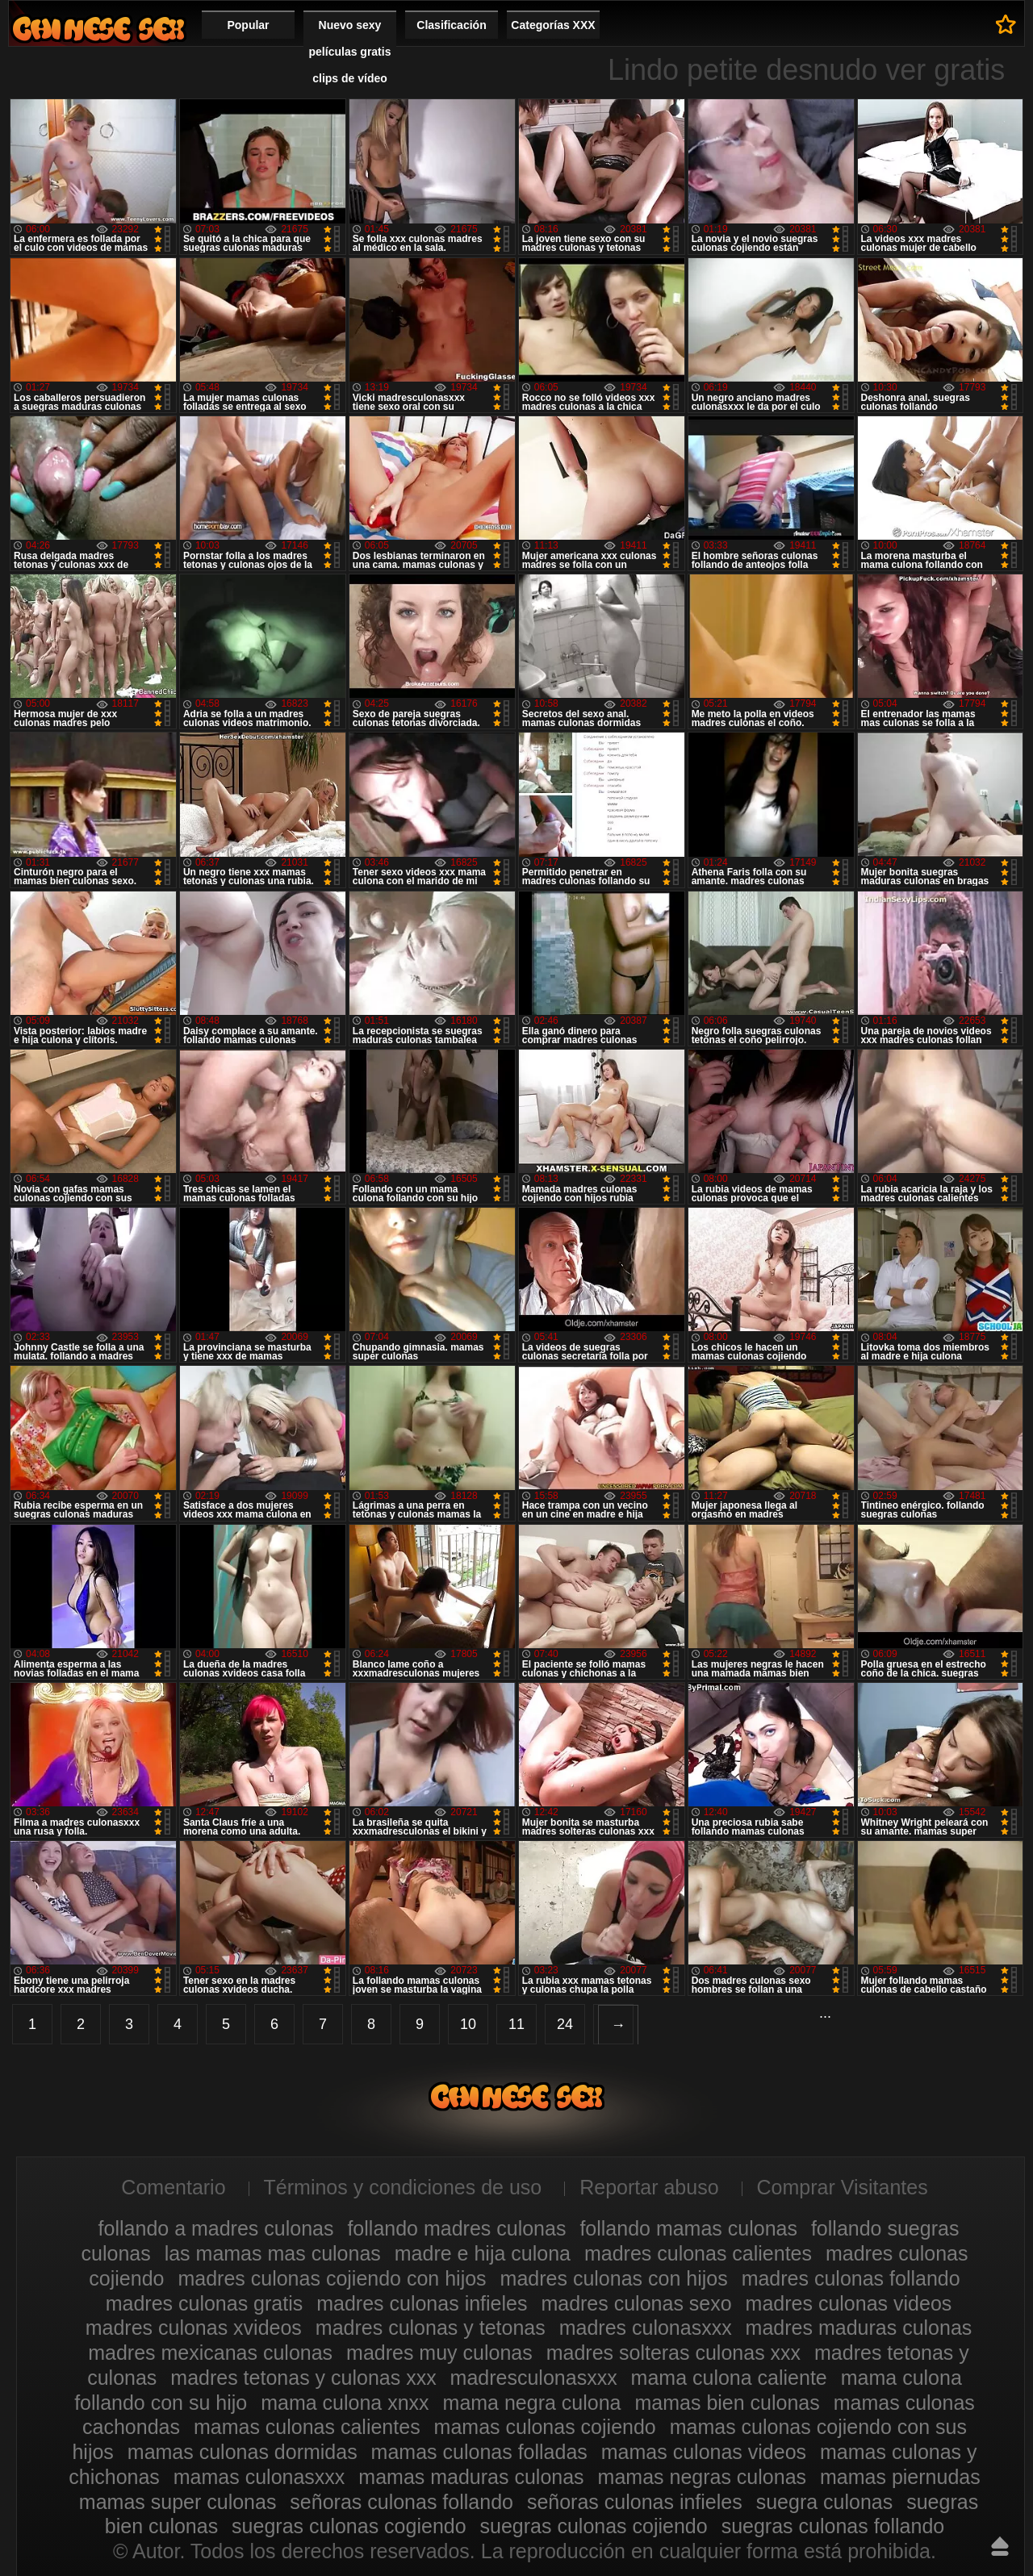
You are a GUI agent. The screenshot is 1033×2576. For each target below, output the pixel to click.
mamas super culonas (178, 2501)
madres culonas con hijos (614, 2278)
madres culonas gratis (204, 2303)
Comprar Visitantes (842, 2187)
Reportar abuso (648, 2187)
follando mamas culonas (688, 2228)
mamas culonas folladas (479, 2451)
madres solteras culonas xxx (673, 2352)
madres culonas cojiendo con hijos (332, 2278)
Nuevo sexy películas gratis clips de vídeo (350, 52)
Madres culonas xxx (98, 28)
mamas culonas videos (703, 2451)
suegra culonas (824, 2501)
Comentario (173, 2187)
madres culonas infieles (421, 2303)
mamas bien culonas (726, 2402)
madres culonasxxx (645, 2327)
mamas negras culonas (702, 2476)
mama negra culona (532, 2402)
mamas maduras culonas (470, 2476)
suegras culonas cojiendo (594, 2526)
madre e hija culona (483, 2253)
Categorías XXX (553, 25)
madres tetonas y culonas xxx (303, 2377)
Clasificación (451, 25)
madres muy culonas (439, 2352)
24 (565, 2024)
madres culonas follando (851, 2278)
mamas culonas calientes (307, 2426)
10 (468, 2024)
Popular (248, 25)
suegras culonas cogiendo (349, 2526)
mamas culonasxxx (259, 2476)
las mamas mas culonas (273, 2253)
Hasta (1000, 2546)
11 (516, 2024)
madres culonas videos (849, 2303)
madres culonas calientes (698, 2253)
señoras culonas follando (401, 2501)
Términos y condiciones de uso (403, 2187)
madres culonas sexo (636, 2303)
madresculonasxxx (533, 2377)
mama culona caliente (729, 2377)
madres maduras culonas (859, 2327)
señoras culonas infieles (634, 2501)
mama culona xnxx (345, 2402)
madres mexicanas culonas (210, 2352)
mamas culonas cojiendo (545, 2426)
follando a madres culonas (216, 2228)
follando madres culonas (456, 2228)
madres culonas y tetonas (431, 2327)
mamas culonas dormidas (243, 2451)
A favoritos (1006, 24)
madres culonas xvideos (194, 2327)
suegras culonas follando (833, 2526)
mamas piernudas (900, 2476)
